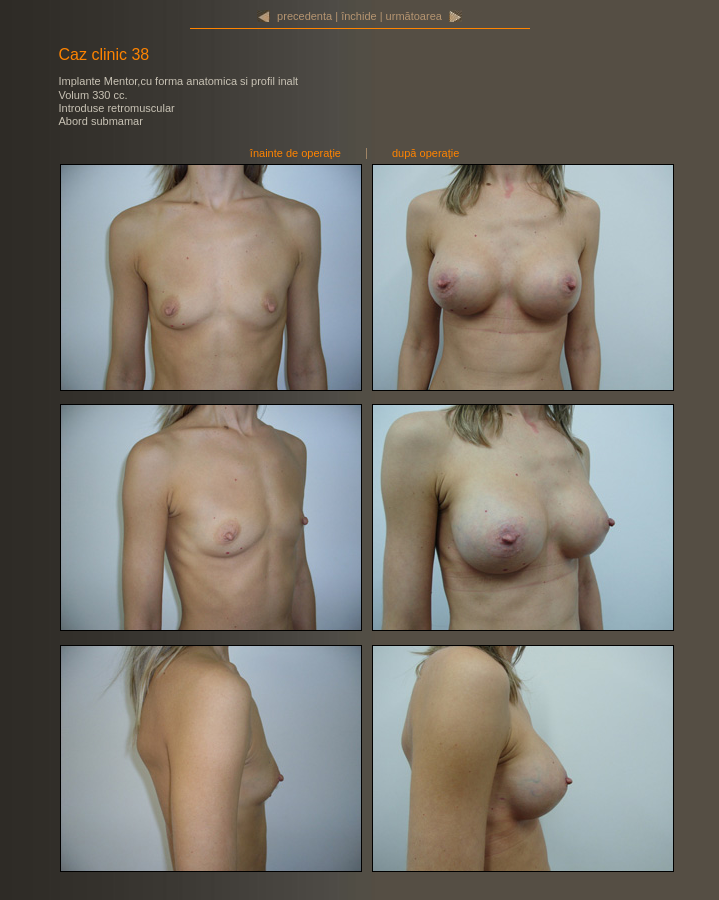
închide (358, 16)
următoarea (414, 16)
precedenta (304, 16)
